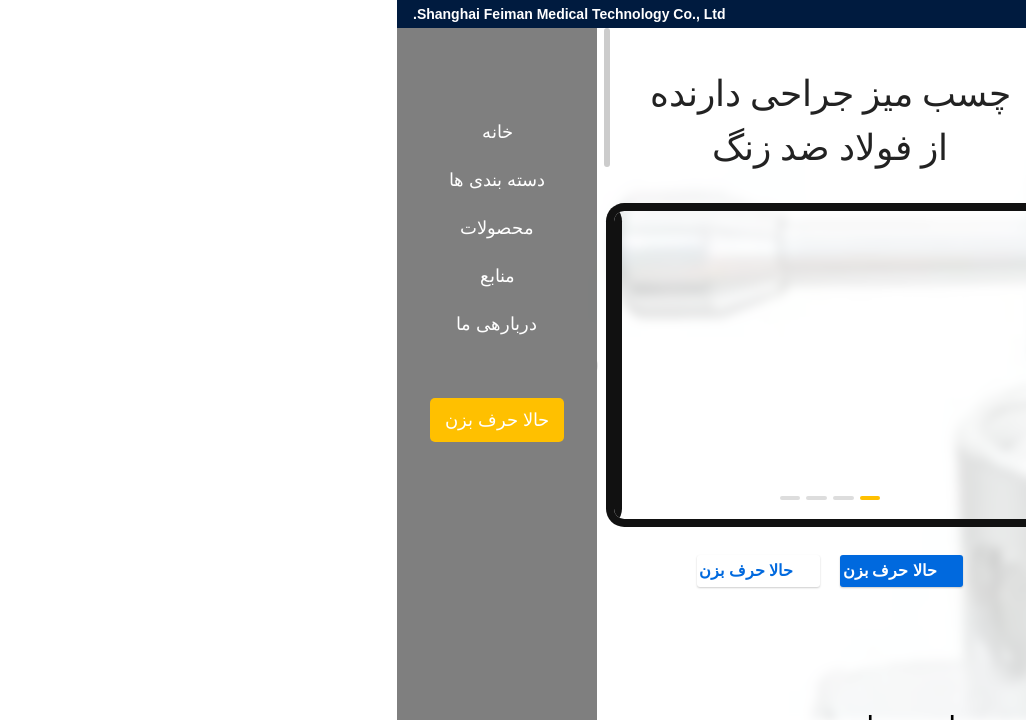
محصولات (943, 337)
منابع (100, 276)
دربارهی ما (99, 324)
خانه (100, 132)
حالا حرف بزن (505, 570)
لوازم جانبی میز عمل (841, 337)
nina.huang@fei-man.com (771, 14)
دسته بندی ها (100, 180)
